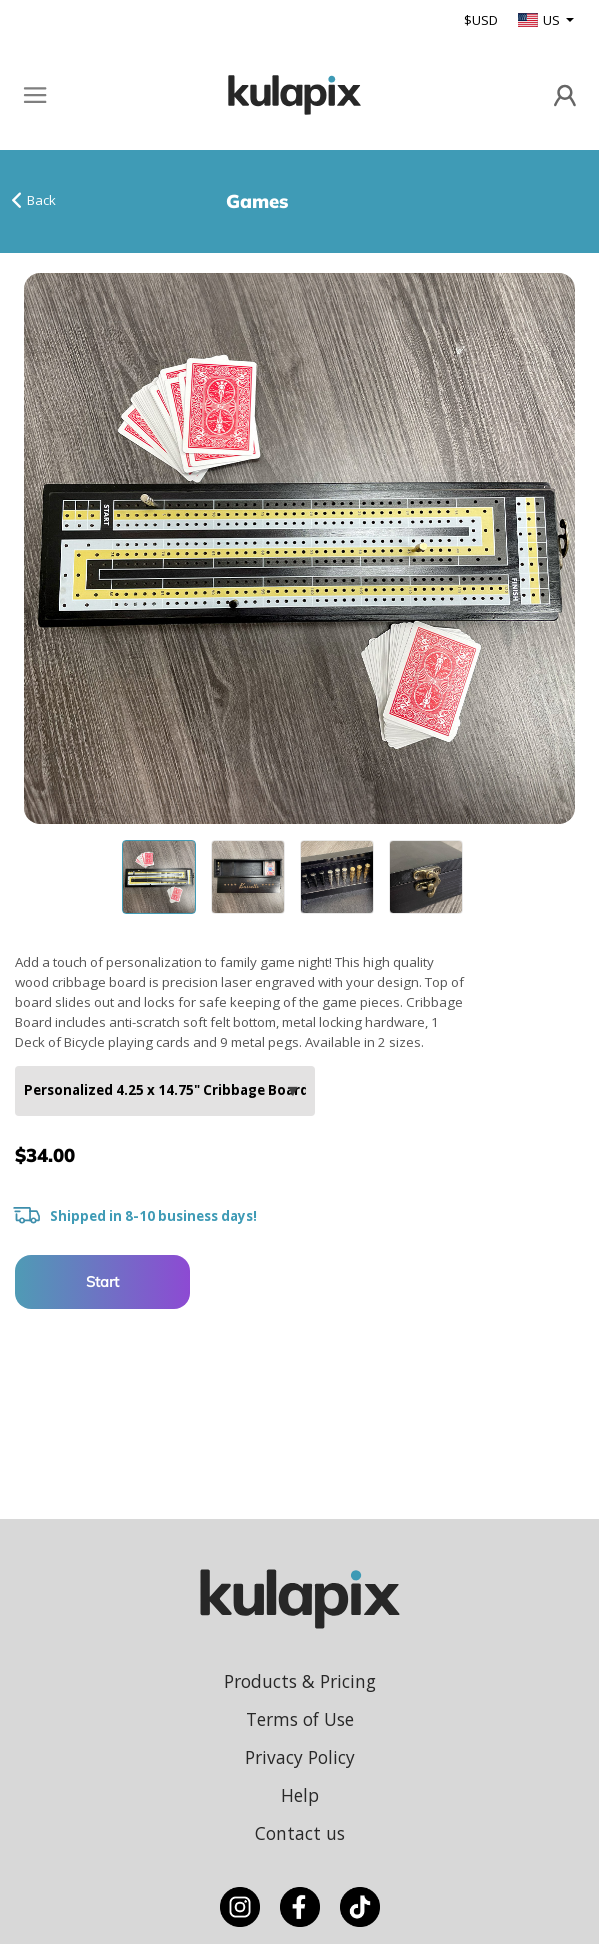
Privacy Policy (300, 1757)
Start (102, 1281)
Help (300, 1795)
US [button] (540, 20)
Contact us (300, 1833)
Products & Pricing (300, 1681)
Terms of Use (300, 1719)
